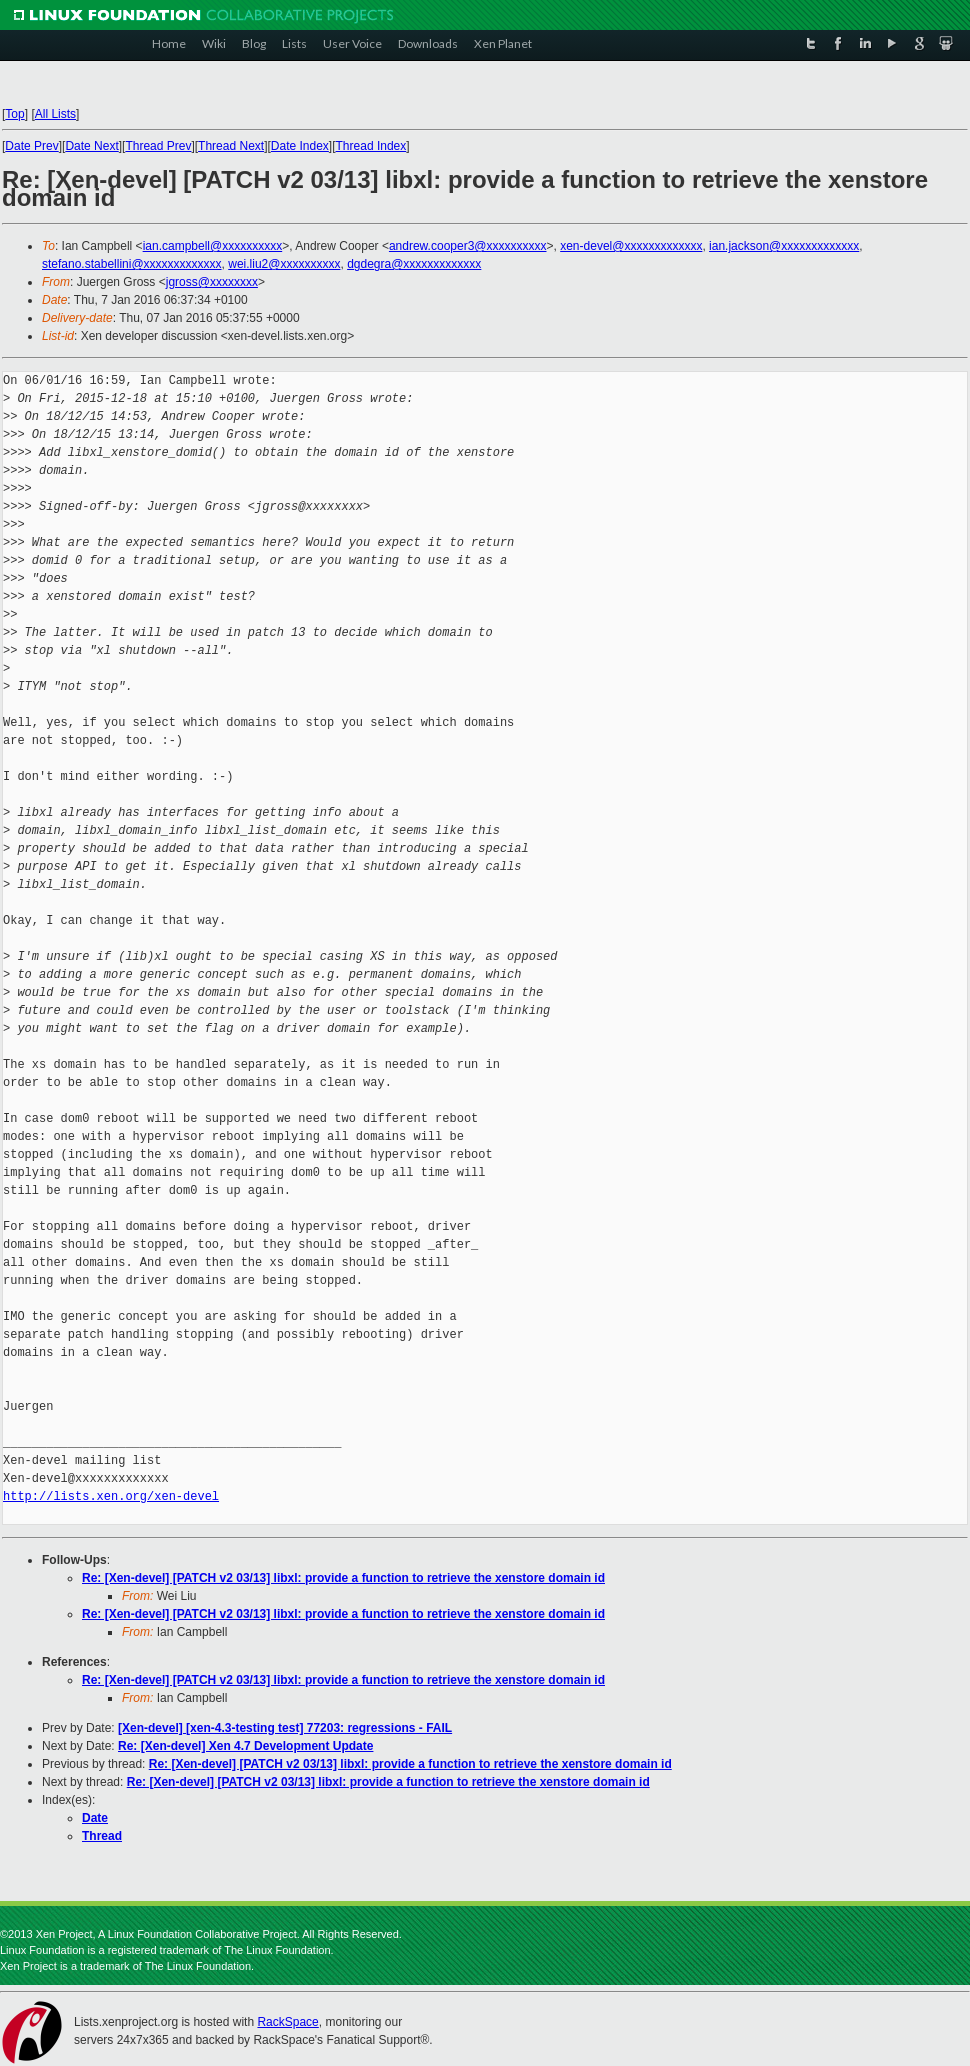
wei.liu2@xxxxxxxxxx (284, 264)
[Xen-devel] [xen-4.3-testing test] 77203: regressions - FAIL (285, 1728)
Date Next (91, 146)
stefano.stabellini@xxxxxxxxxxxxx (132, 264)
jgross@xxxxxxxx (212, 282)
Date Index (300, 146)
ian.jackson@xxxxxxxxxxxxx (784, 246)
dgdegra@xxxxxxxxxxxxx (414, 264)
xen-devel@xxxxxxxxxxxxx (631, 246)
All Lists (55, 114)
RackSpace (287, 2022)
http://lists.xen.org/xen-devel (111, 1496)
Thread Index (371, 146)
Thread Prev (158, 146)
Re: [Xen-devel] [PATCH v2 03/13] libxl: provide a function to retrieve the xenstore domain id (343, 1578)
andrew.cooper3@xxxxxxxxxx (468, 246)
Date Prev (31, 146)
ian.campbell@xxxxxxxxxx (213, 246)
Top (14, 114)
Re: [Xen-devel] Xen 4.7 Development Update (245, 1746)
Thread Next (231, 146)
